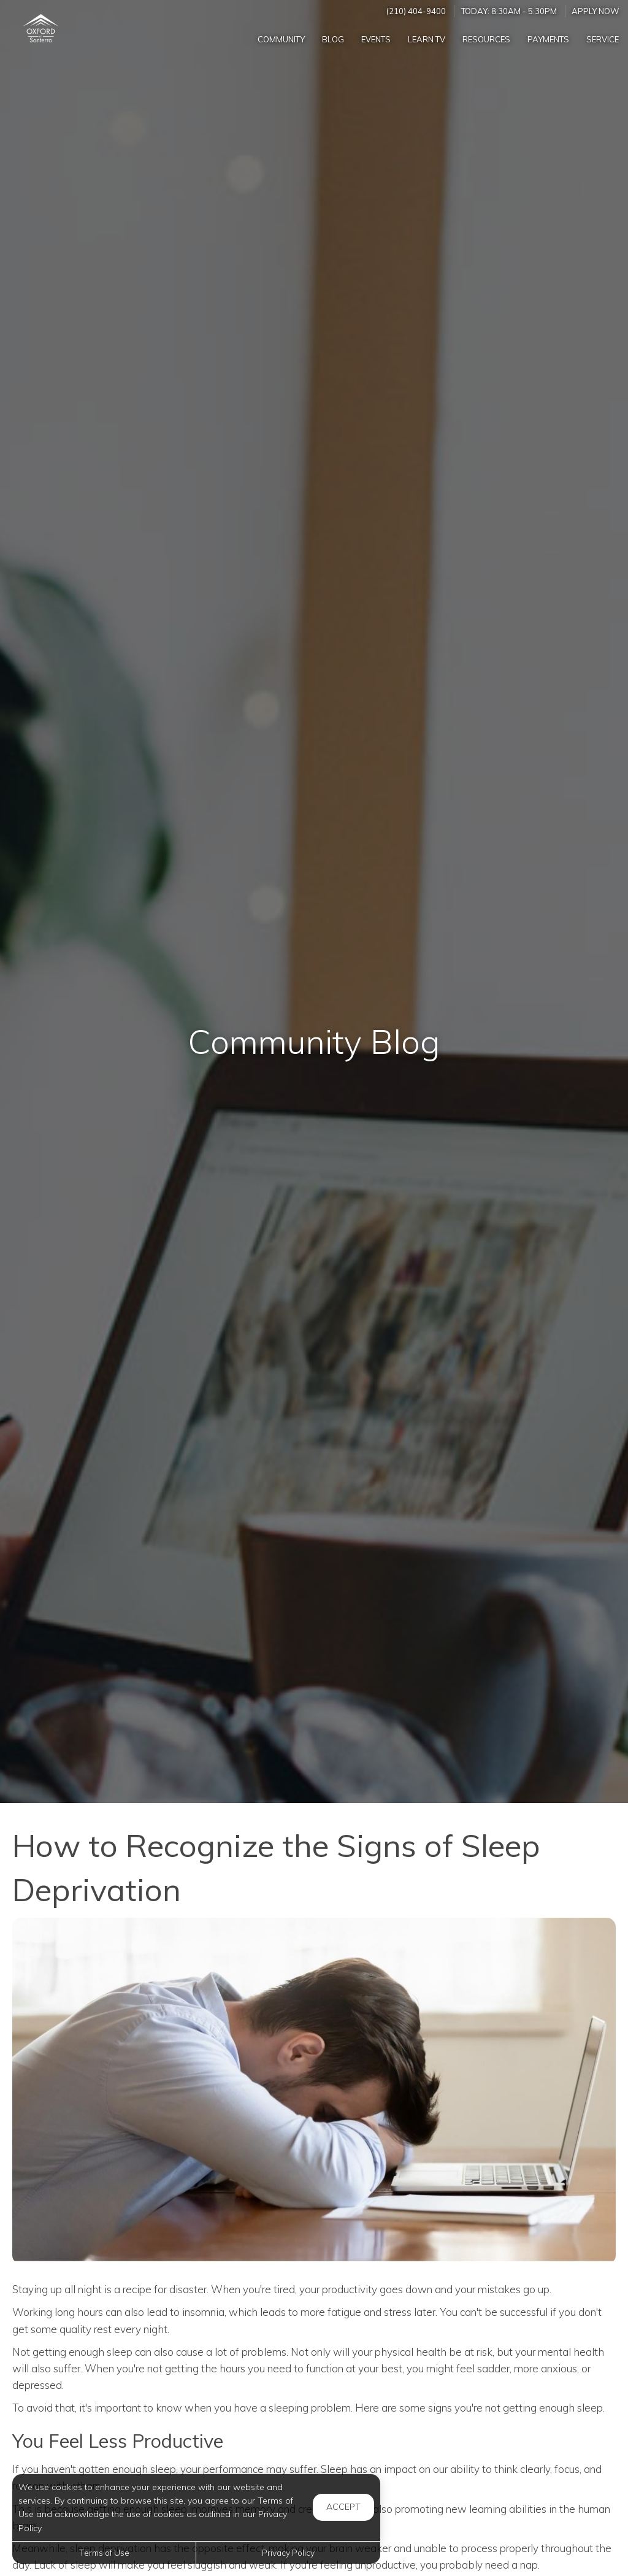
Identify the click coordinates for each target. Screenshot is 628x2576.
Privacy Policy (288, 2552)
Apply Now (595, 11)
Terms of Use (104, 2552)
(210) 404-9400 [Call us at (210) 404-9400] (416, 11)
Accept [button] (343, 2506)
